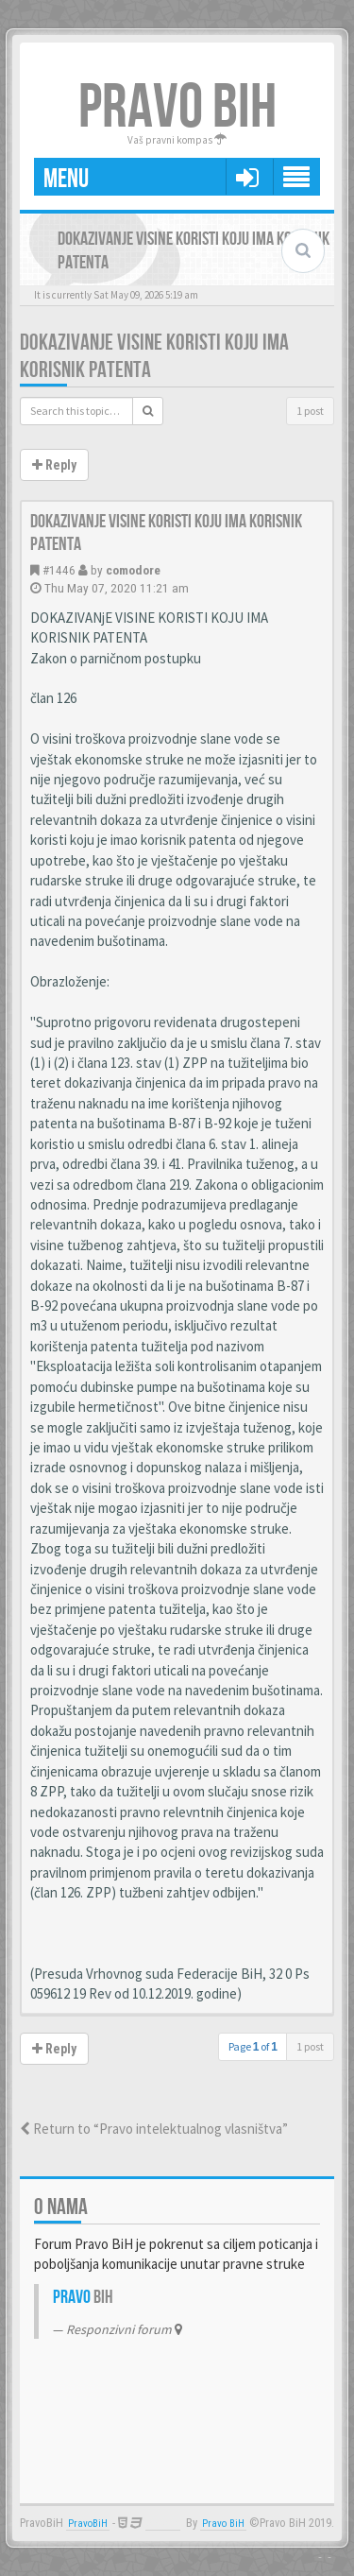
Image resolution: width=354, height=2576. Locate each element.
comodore (133, 569)
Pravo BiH (223, 2523)
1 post (310, 411)
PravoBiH (88, 2523)
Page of (253, 2046)
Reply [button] (54, 464)
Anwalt (162, 2523)
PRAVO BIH (177, 108)
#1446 (59, 569)
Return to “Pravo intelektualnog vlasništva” (154, 2129)
